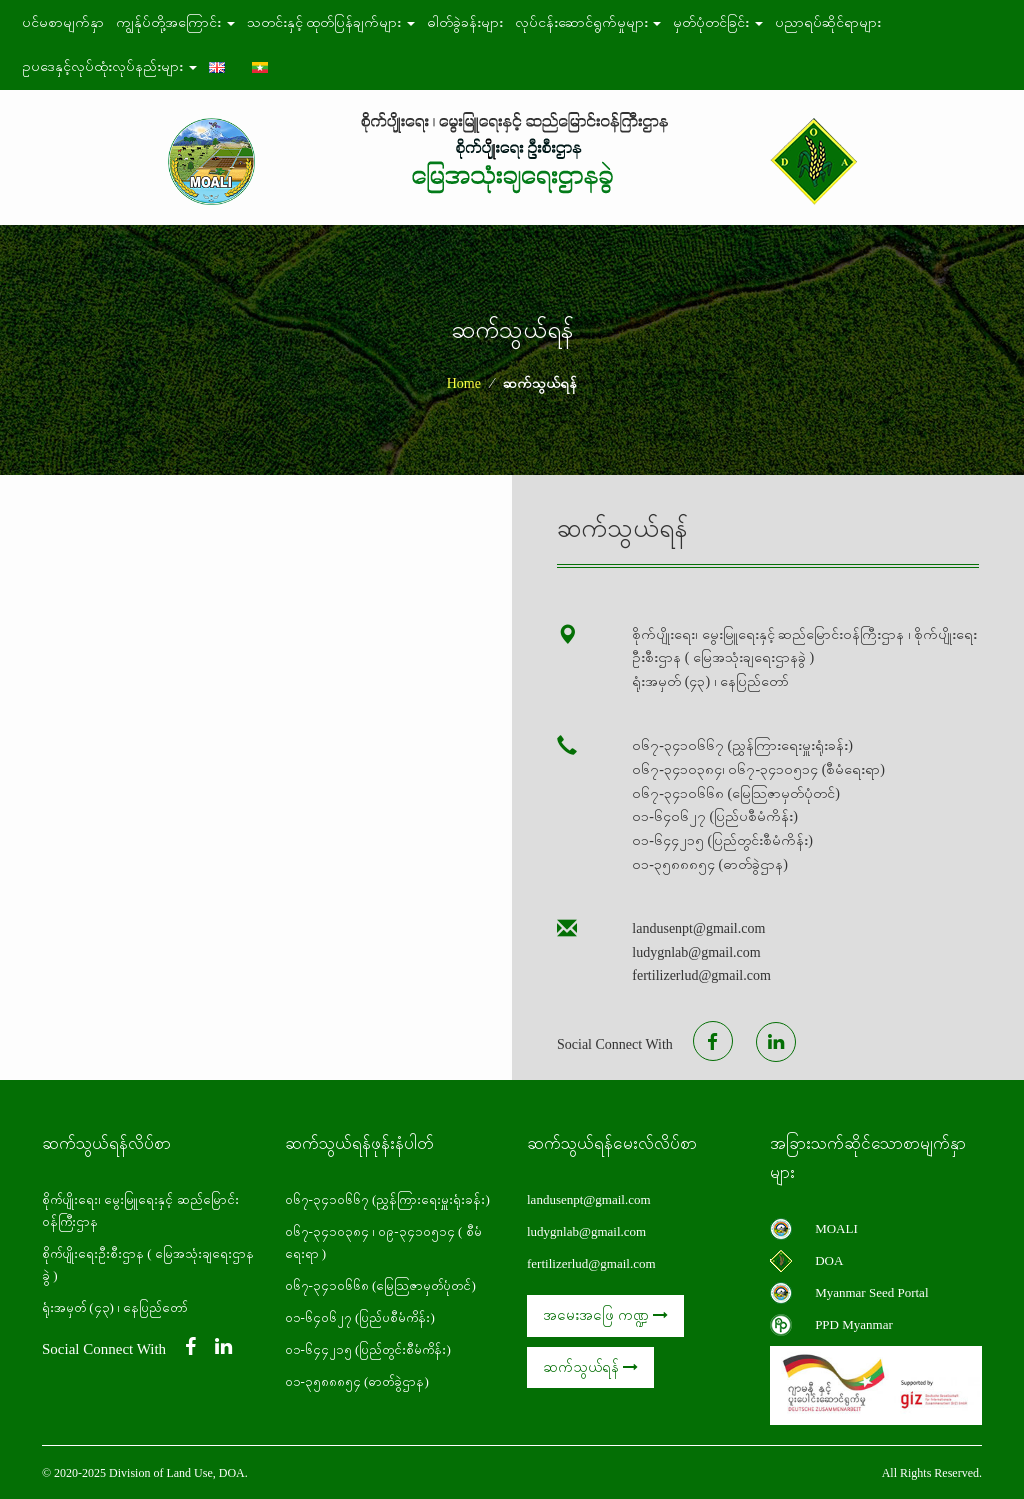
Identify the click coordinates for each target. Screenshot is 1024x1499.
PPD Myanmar (854, 1324)
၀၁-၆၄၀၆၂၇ (318, 1317)
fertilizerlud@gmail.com (591, 1263)
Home (464, 383)
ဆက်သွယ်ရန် (590, 1367)
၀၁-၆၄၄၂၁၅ (318, 1349)
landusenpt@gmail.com (589, 1199)
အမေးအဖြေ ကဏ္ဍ (605, 1315)
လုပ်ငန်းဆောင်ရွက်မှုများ (588, 22)
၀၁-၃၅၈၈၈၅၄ (323, 1381)
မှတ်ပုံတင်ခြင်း (718, 22)
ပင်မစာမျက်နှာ (63, 22)
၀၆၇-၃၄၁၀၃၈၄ (327, 1231)
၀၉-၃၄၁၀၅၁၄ (416, 1231)
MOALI (836, 1228)
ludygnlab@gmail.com (586, 1231)
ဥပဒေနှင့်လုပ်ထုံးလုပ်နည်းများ (109, 66)
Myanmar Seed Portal (871, 1292)
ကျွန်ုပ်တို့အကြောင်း (175, 22)
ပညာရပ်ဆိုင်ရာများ (828, 22)
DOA (829, 1260)
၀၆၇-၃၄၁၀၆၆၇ (329, 1199)
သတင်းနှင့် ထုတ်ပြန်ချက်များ (331, 22)
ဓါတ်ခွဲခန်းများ (465, 22)
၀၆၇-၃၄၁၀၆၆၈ (327, 1285)
